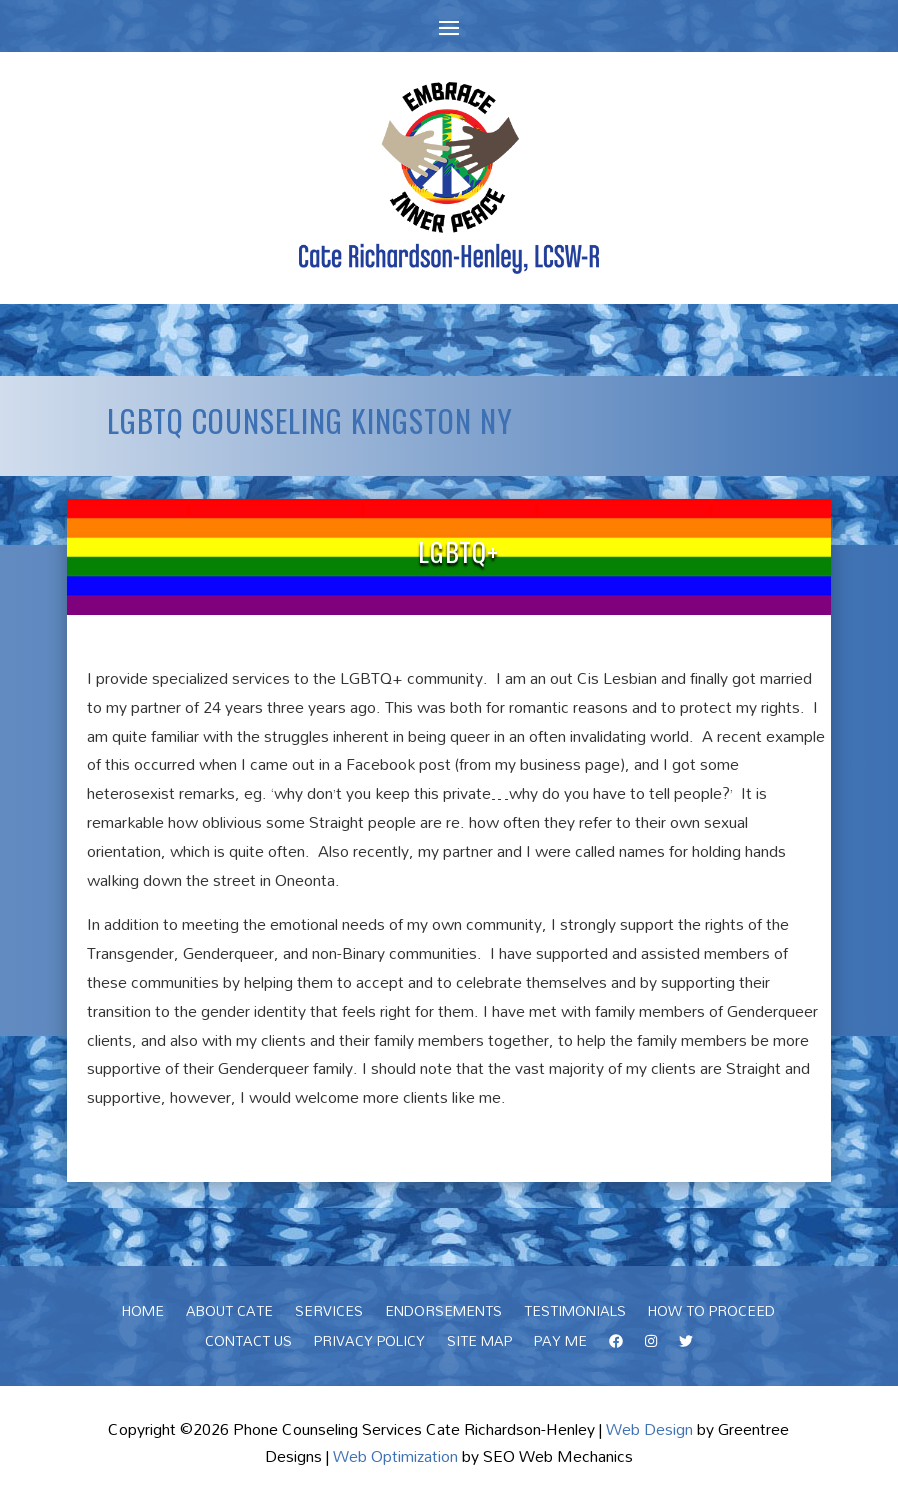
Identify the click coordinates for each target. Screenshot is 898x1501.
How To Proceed (711, 1314)
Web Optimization (395, 1456)
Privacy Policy (369, 1344)
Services (329, 1314)
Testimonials (575, 1314)
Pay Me (560, 1344)
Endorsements (443, 1314)
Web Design (649, 1429)
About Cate (229, 1314)
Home (143, 1314)
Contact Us (248, 1344)
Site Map (479, 1344)
